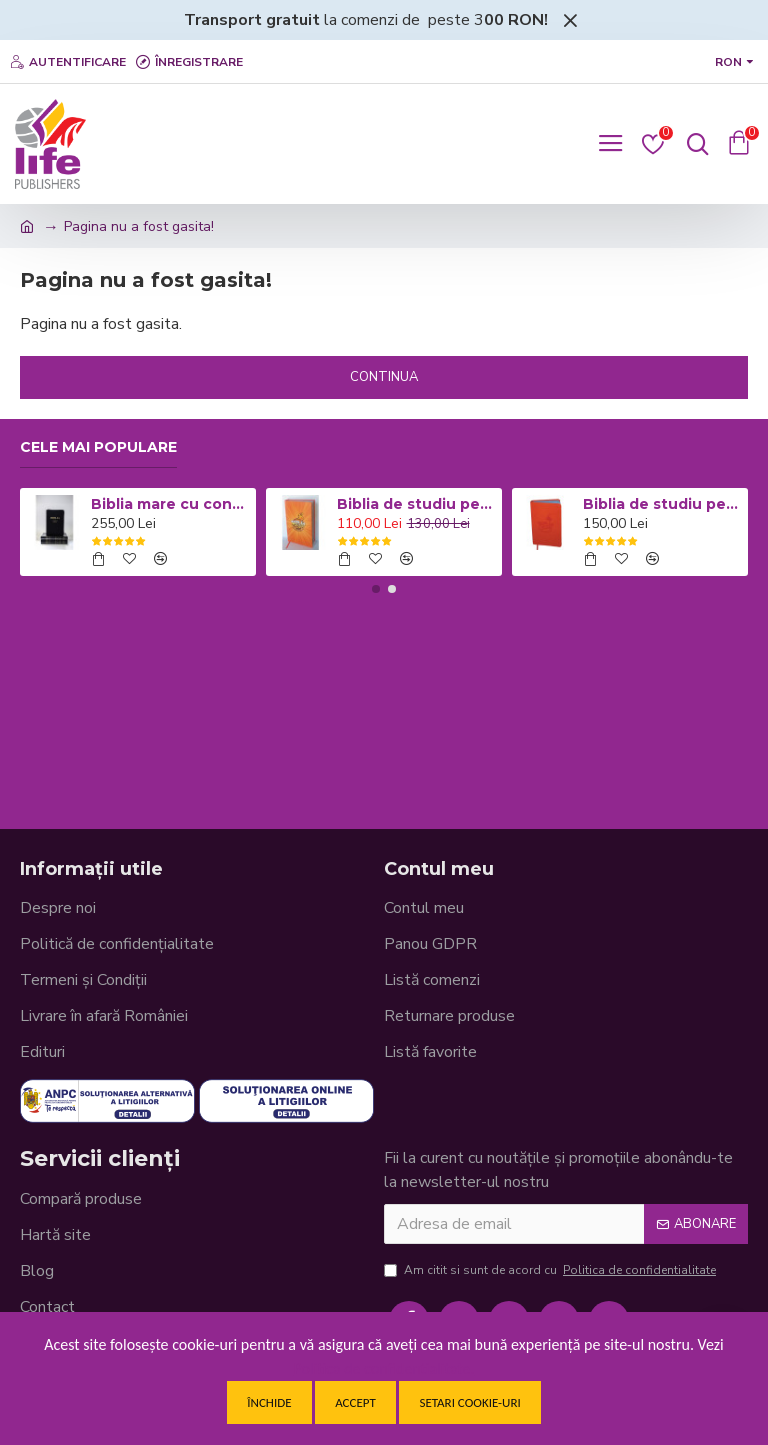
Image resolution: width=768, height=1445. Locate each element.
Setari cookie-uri (469, 1402)
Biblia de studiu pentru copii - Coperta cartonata (416, 504)
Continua (384, 377)
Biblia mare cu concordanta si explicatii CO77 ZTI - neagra (170, 504)
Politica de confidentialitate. (384, 1368)
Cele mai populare (98, 447)
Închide (269, 1402)
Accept (355, 1402)
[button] (376, 589)
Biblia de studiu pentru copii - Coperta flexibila (662, 504)
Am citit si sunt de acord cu (551, 1270)
